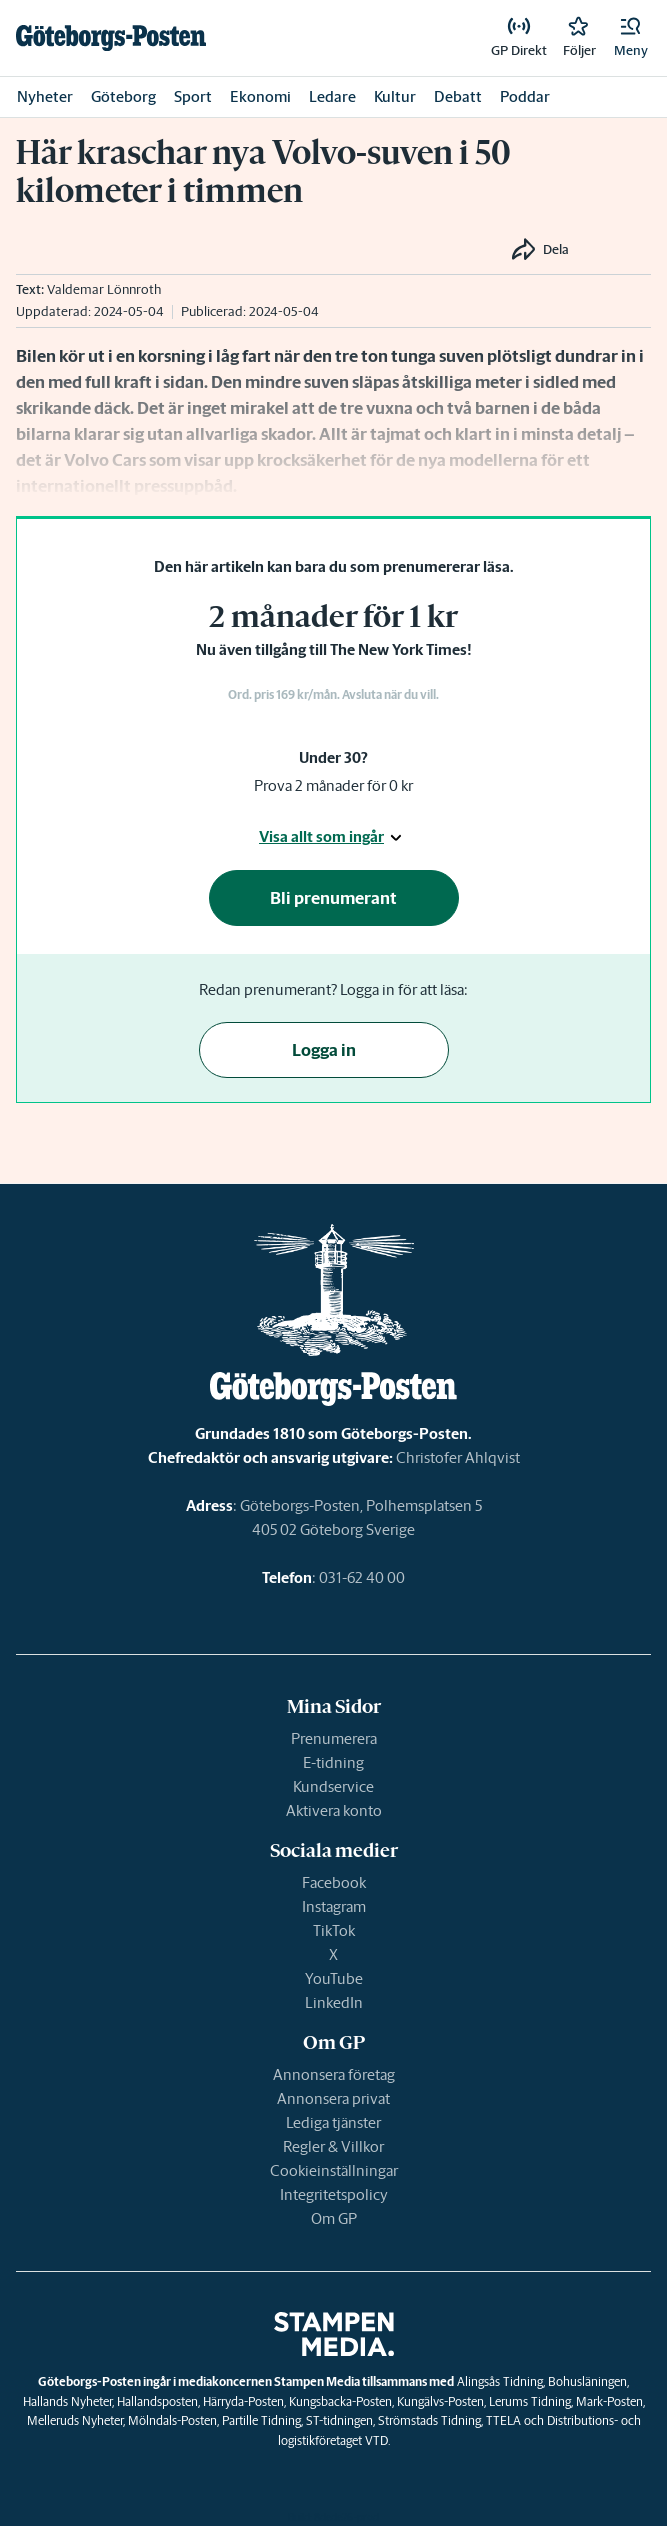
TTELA (503, 2420)
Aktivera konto (334, 1810)
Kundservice (333, 1786)
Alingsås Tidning (500, 2381)
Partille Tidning (261, 2420)
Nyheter (45, 96)
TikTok (334, 1930)
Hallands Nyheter (67, 2401)
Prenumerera (334, 1738)
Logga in (324, 1050)
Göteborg (123, 96)
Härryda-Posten (243, 2401)
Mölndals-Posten (172, 2420)
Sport (193, 96)
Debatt (458, 96)
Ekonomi (260, 96)
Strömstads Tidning (429, 2420)
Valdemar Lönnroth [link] (104, 289)
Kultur (395, 96)
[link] (111, 38)
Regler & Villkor (333, 2146)
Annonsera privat (333, 2098)
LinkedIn (334, 2002)
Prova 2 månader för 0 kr (333, 785)
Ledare (332, 96)
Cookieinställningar (334, 2170)
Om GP (334, 2218)
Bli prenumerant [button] (333, 898)
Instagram (334, 1906)
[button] (631, 38)
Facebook (334, 1882)
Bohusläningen (587, 2381)
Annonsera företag (334, 2074)
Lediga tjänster (333, 2122)
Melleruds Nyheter (75, 2420)
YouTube (334, 1978)
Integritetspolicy (334, 2194)
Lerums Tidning (530, 2401)
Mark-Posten (609, 2401)
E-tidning (333, 1762)
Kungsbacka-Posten (340, 2401)
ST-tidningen (339, 2420)
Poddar (525, 96)
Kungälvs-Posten (440, 2401)
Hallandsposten (157, 2401)
